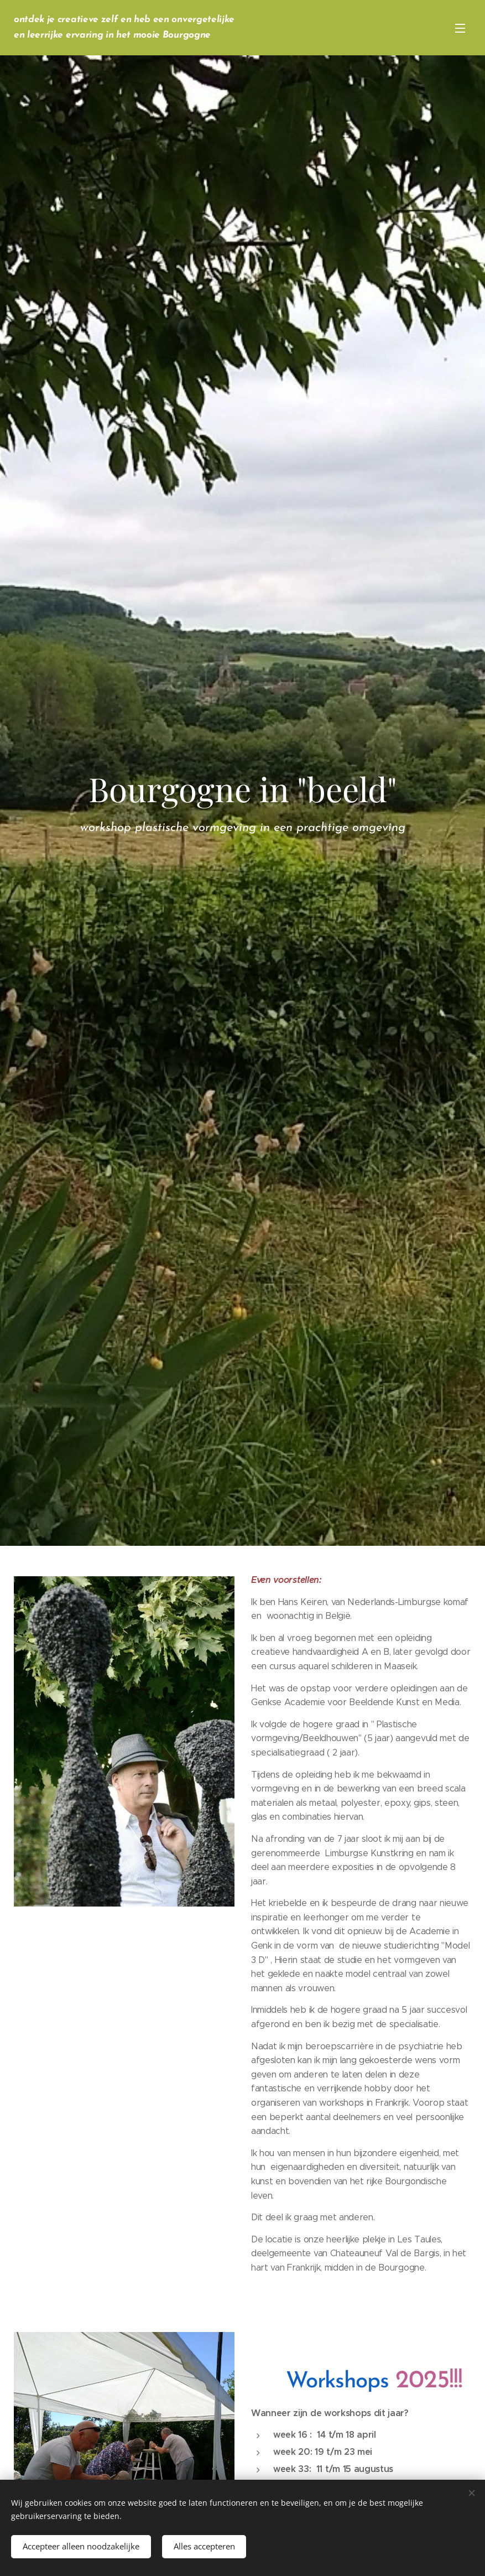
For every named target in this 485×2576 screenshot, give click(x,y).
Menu (460, 28)
